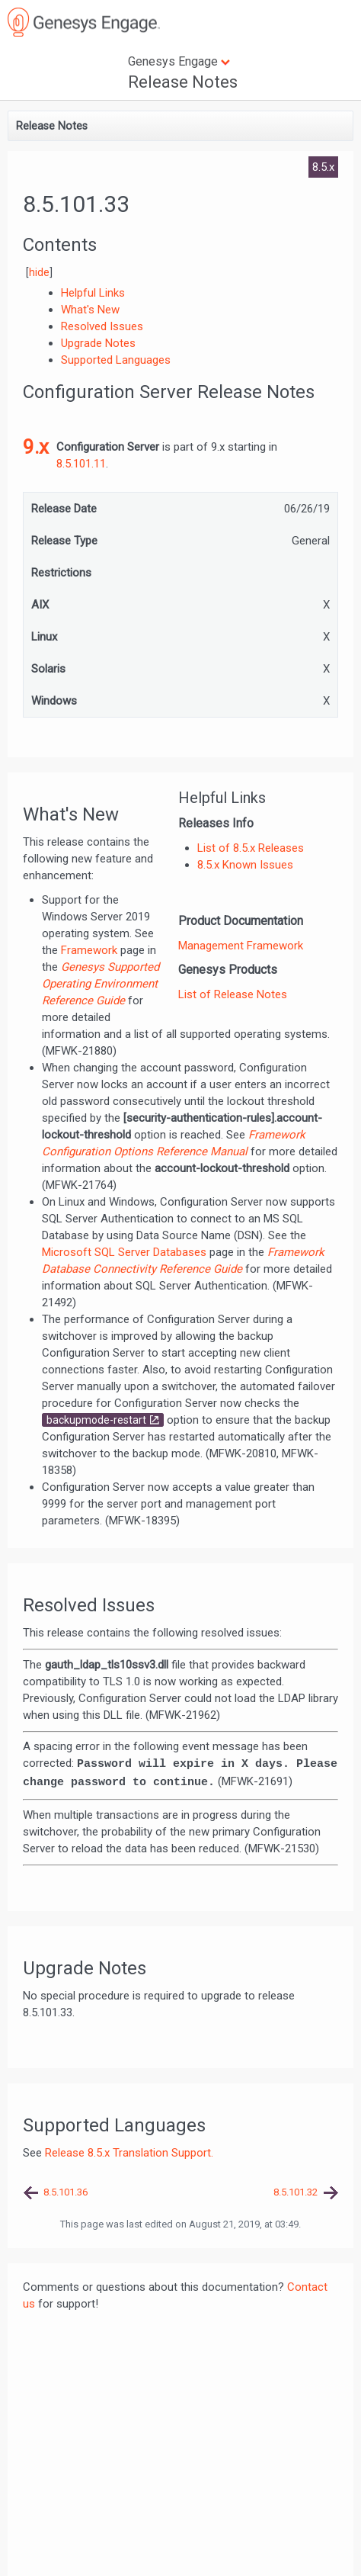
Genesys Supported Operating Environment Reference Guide (100, 983)
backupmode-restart (96, 1420)
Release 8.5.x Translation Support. (129, 2153)
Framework (89, 950)
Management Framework (240, 945)
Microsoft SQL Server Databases (124, 1252)
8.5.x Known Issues (245, 865)
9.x (36, 446)
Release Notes (183, 82)
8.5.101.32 (295, 2192)
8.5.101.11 (81, 464)
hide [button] (39, 272)
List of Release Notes (232, 994)
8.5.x (323, 167)
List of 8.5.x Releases (250, 848)
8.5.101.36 (65, 2192)
